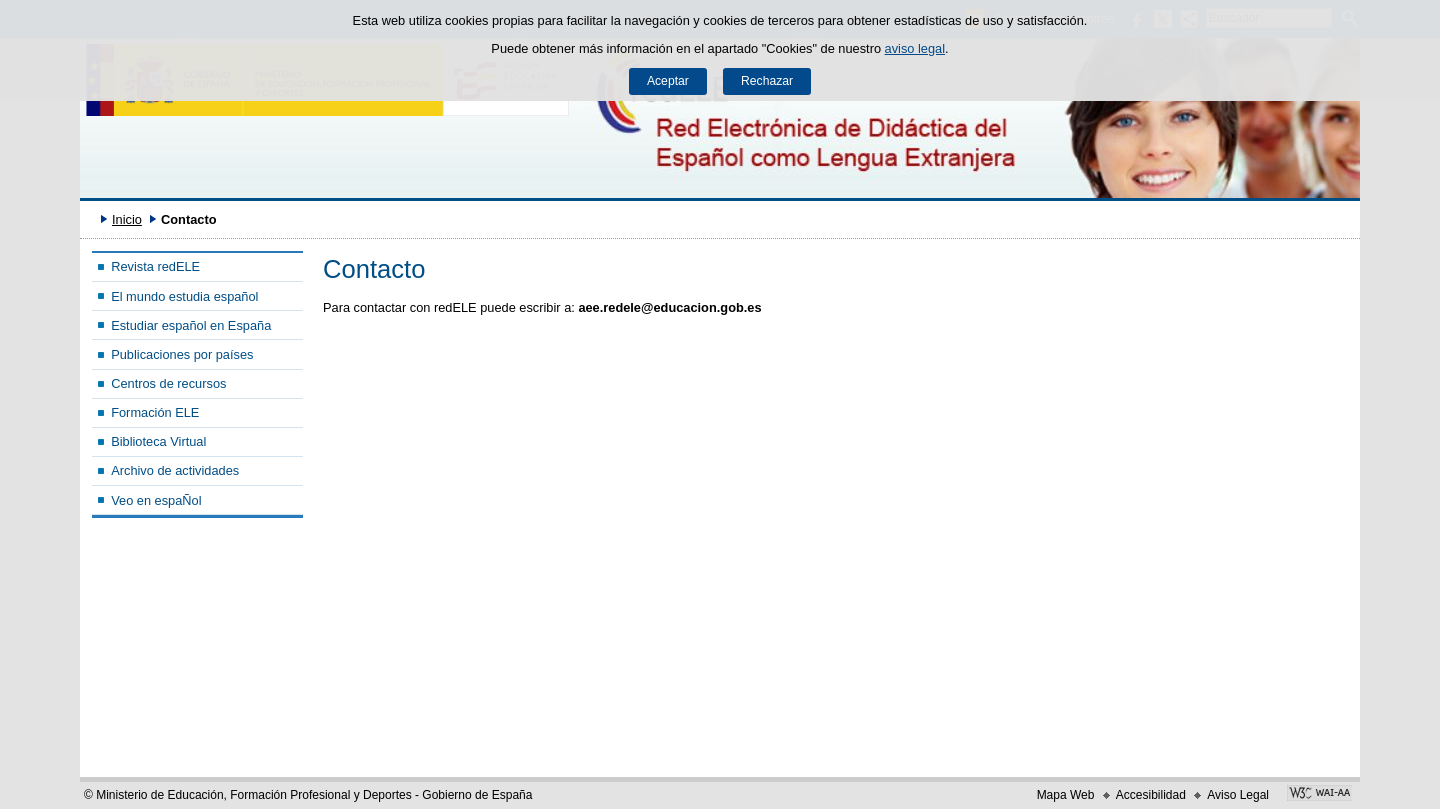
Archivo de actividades (175, 470)
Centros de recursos (168, 383)
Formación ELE (155, 412)
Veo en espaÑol (156, 500)
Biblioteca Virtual (158, 441)
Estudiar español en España (191, 325)
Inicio (127, 219)
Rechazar (767, 81)
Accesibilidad (1151, 795)
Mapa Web (1066, 795)
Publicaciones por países (182, 354)
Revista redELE (155, 266)
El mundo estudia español (184, 296)
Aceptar (668, 81)
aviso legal (915, 48)
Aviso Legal (1238, 795)
